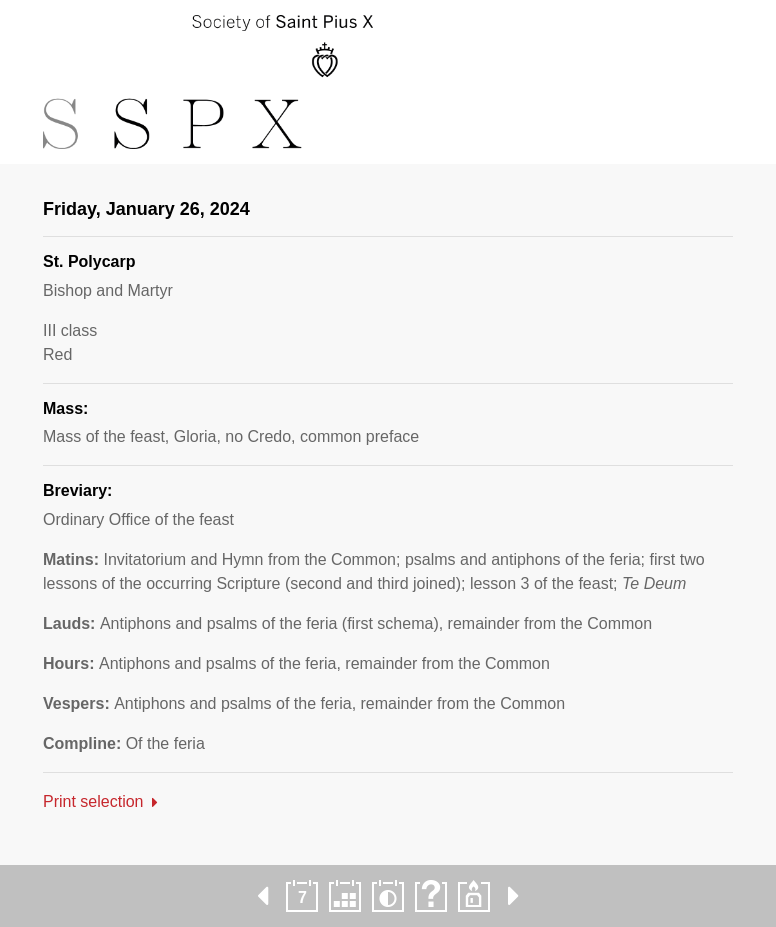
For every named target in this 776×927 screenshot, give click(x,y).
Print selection (93, 801)
